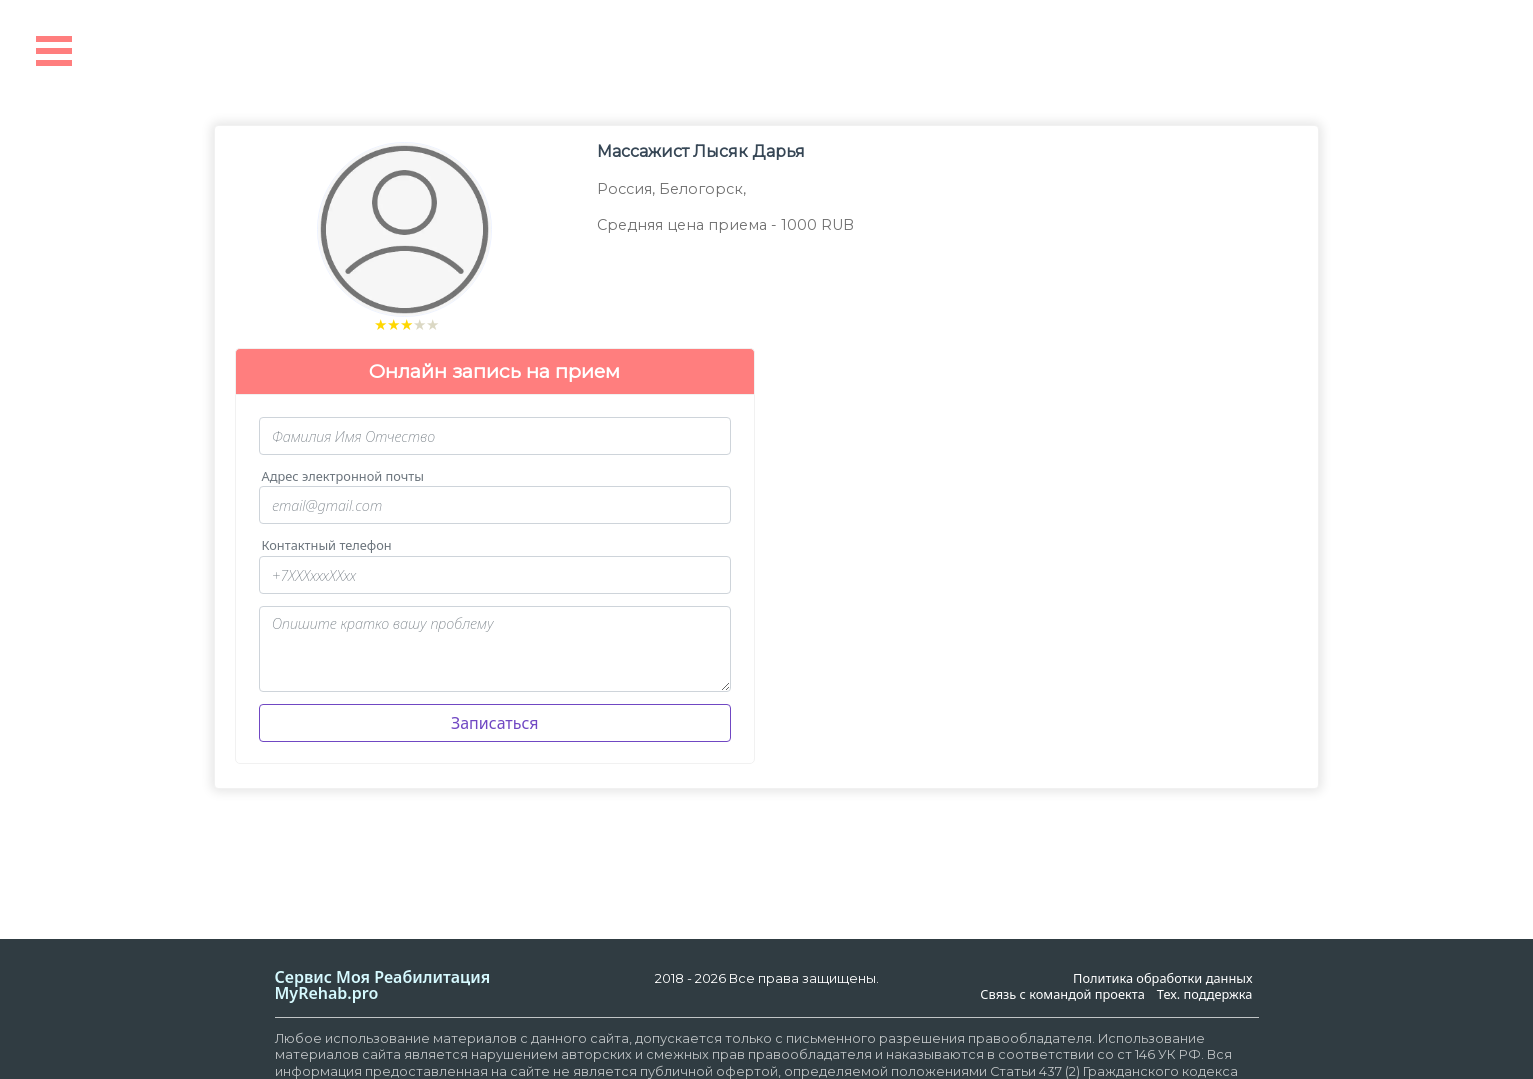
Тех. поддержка (1205, 994)
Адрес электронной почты (343, 476)
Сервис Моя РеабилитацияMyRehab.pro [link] (383, 985)
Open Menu (54, 51)
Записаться (495, 723)
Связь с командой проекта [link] (1062, 994)
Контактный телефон (327, 545)
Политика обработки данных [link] (1162, 978)
